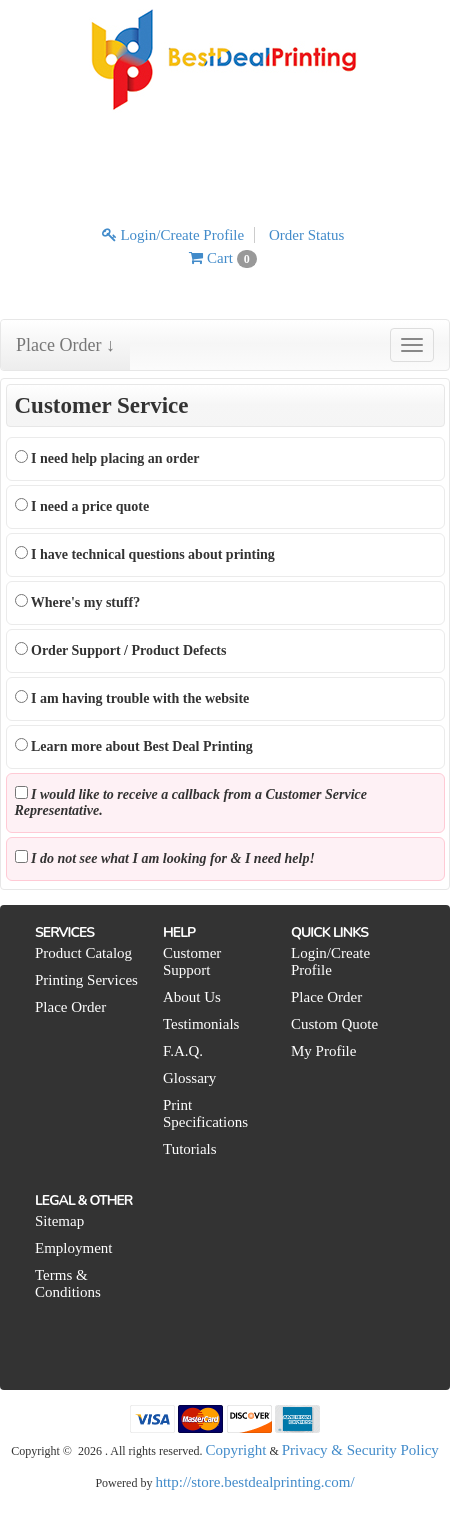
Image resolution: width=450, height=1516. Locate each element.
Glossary (189, 1078)
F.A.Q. (183, 1051)
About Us (192, 997)
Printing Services (86, 980)
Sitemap (59, 1221)
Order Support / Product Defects (121, 650)
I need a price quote (82, 506)
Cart (222, 258)
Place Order (70, 1007)
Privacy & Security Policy (360, 1450)
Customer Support (192, 961)
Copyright (236, 1450)
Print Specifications (205, 1113)
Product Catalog (83, 953)
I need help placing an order (107, 458)
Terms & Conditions (68, 1283)
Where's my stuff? (78, 602)
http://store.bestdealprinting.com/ (254, 1482)
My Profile (323, 1051)
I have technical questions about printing (145, 554)
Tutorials (190, 1149)
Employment (74, 1248)
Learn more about (134, 746)
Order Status (306, 235)
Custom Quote (334, 1024)
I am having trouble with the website (132, 698)
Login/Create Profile (173, 235)
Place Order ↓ (65, 345)
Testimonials (201, 1024)
